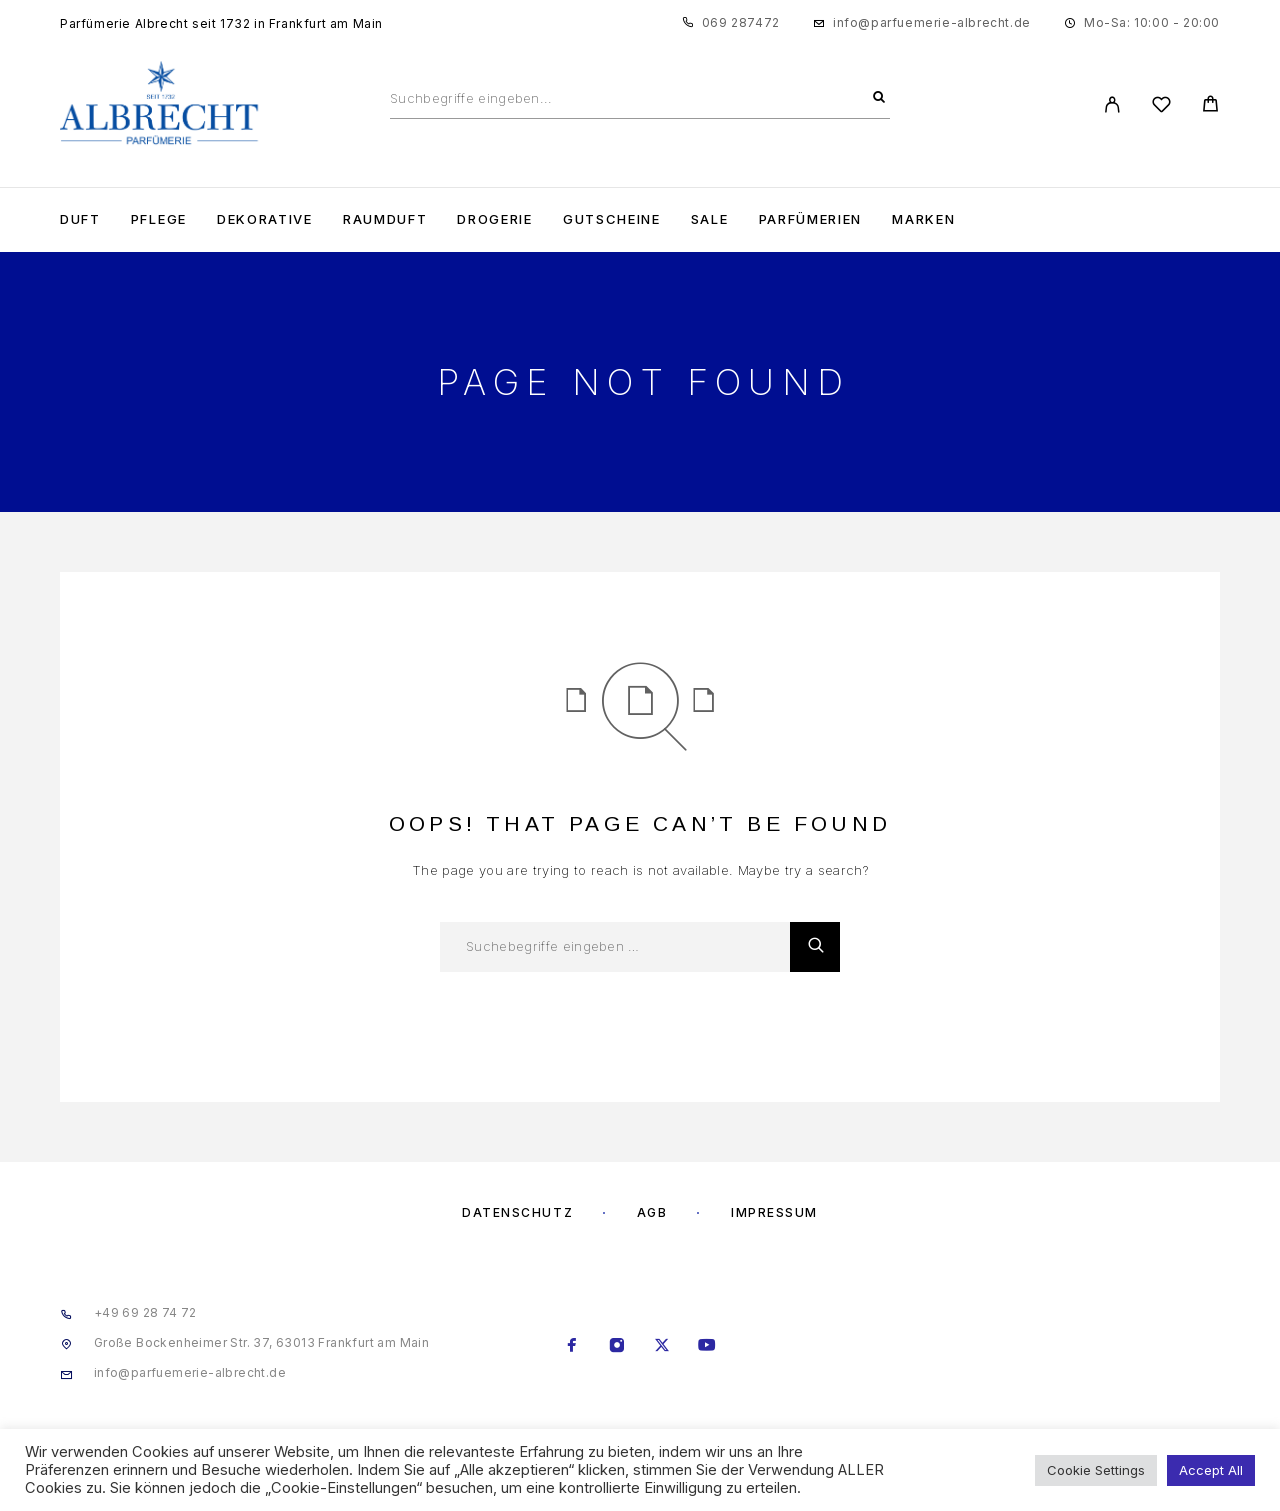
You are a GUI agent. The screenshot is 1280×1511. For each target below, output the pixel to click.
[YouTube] (707, 1347)
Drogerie (495, 219)
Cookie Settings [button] (1096, 1470)
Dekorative (265, 219)
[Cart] (1210, 106)
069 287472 (741, 22)
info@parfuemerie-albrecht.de (932, 22)
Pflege (159, 219)
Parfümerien (811, 219)
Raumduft (385, 219)
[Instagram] (617, 1347)
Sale (710, 219)
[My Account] (1112, 104)
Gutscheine (612, 219)
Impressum (774, 1212)
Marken (923, 219)
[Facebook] (572, 1347)
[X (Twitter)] (662, 1347)
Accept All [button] (1211, 1470)
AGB (652, 1212)
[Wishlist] (1161, 107)
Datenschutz (517, 1212)
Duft (80, 219)
